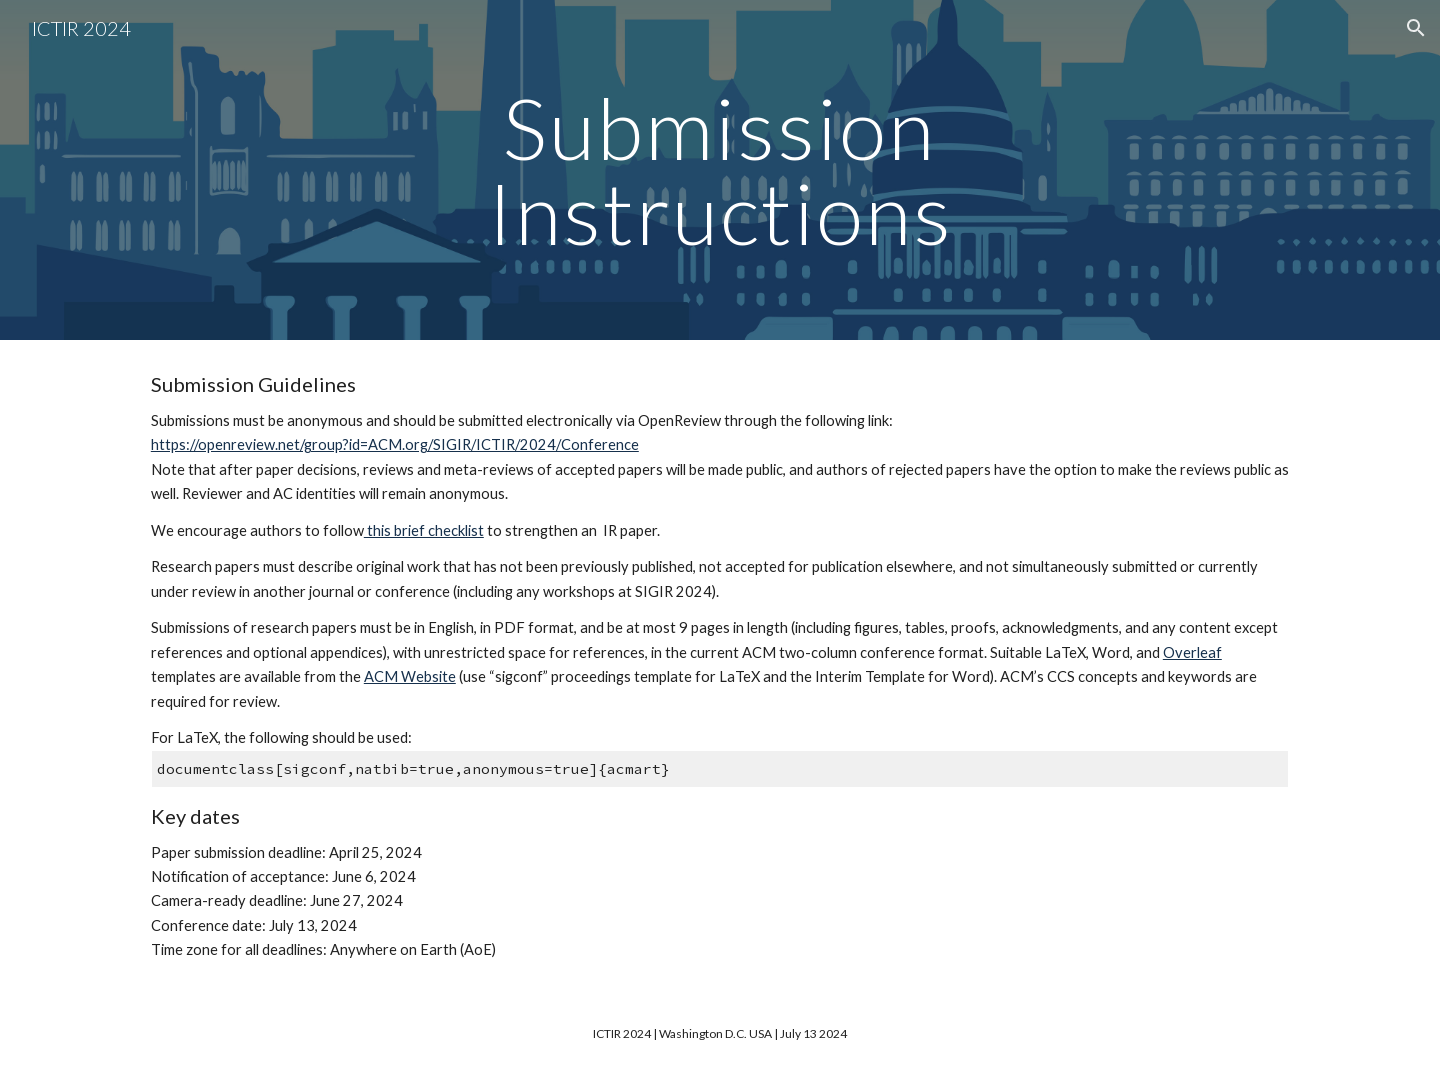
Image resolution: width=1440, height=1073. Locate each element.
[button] (1416, 28)
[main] (720, 170)
